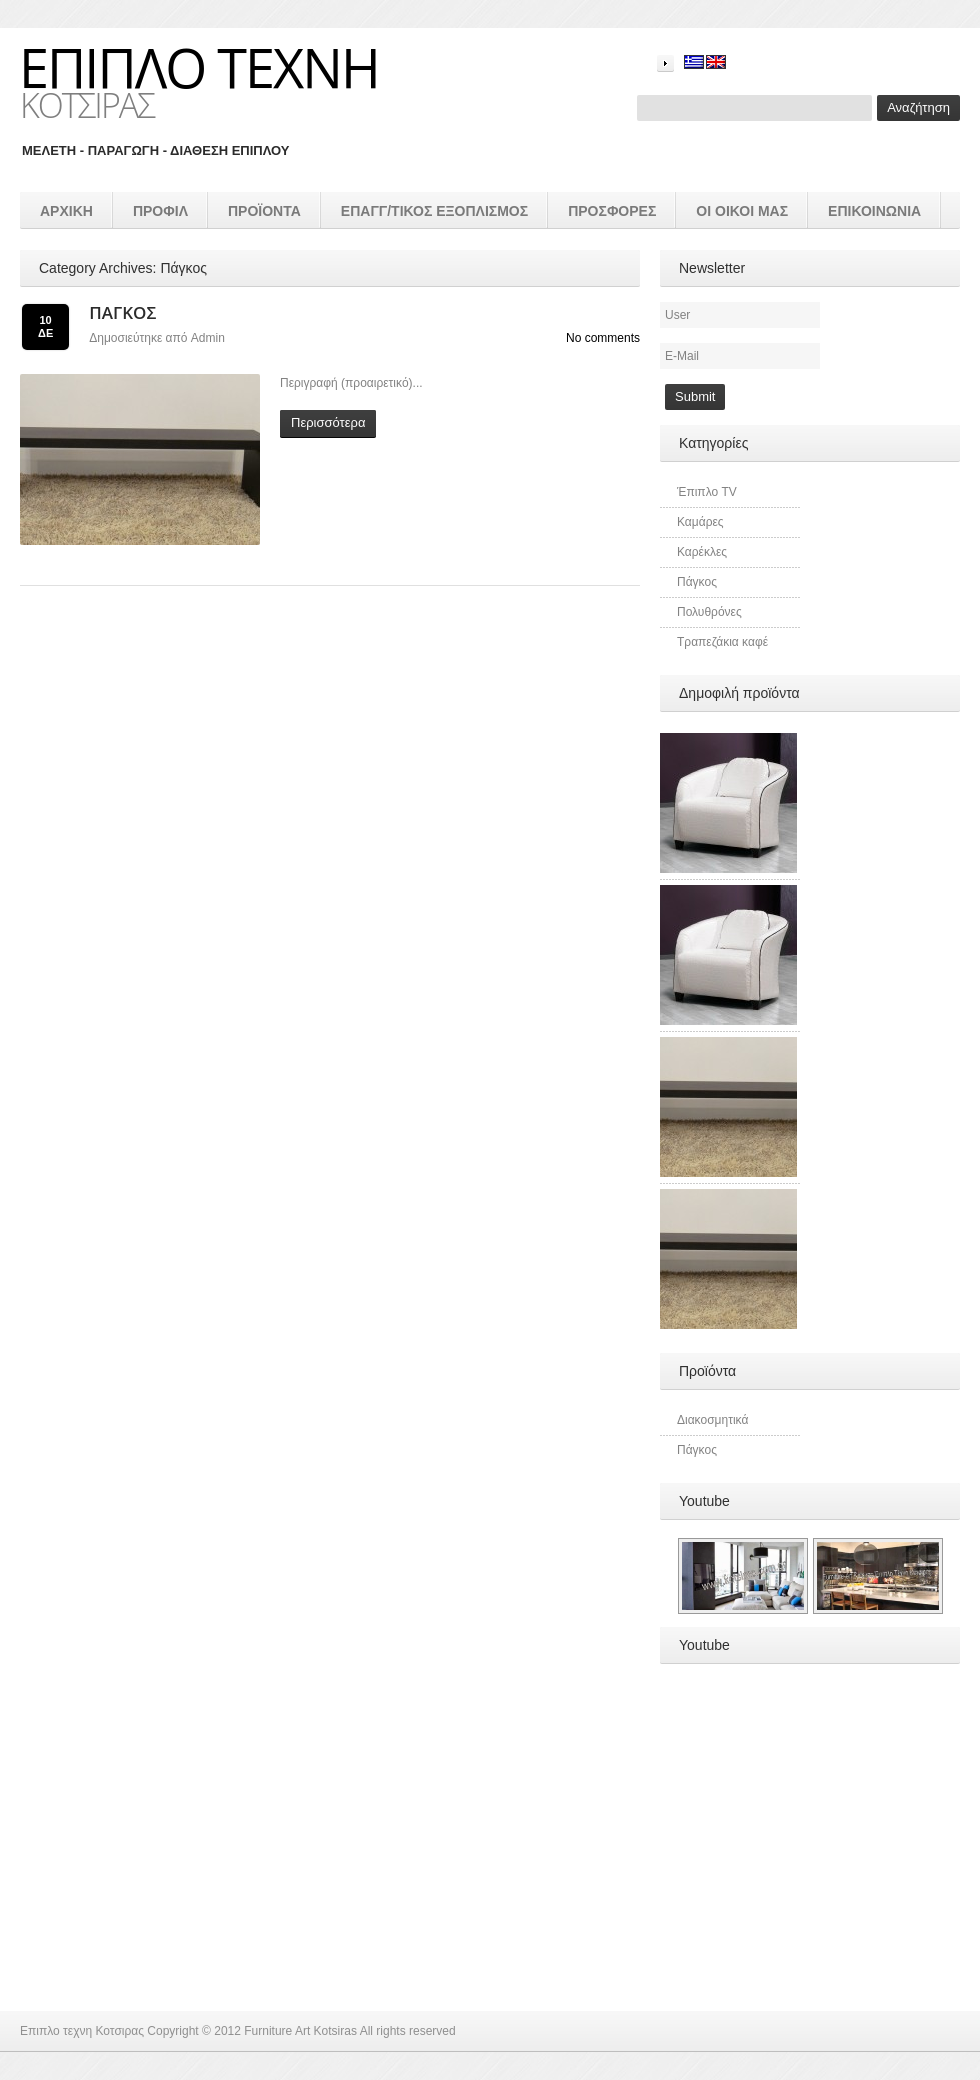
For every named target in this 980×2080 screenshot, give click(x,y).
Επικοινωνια (874, 211)
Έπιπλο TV (707, 492)
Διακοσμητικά (712, 1420)
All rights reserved (408, 2031)
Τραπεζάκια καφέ (722, 642)
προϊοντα (264, 211)
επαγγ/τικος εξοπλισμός (434, 211)
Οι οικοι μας (742, 211)
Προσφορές (612, 211)
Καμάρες (700, 522)
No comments (603, 338)
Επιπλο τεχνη (199, 67)
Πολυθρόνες (709, 612)
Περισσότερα (328, 422)
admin (208, 338)
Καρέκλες (702, 552)
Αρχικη (66, 211)
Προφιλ (160, 211)
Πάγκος (122, 312)
